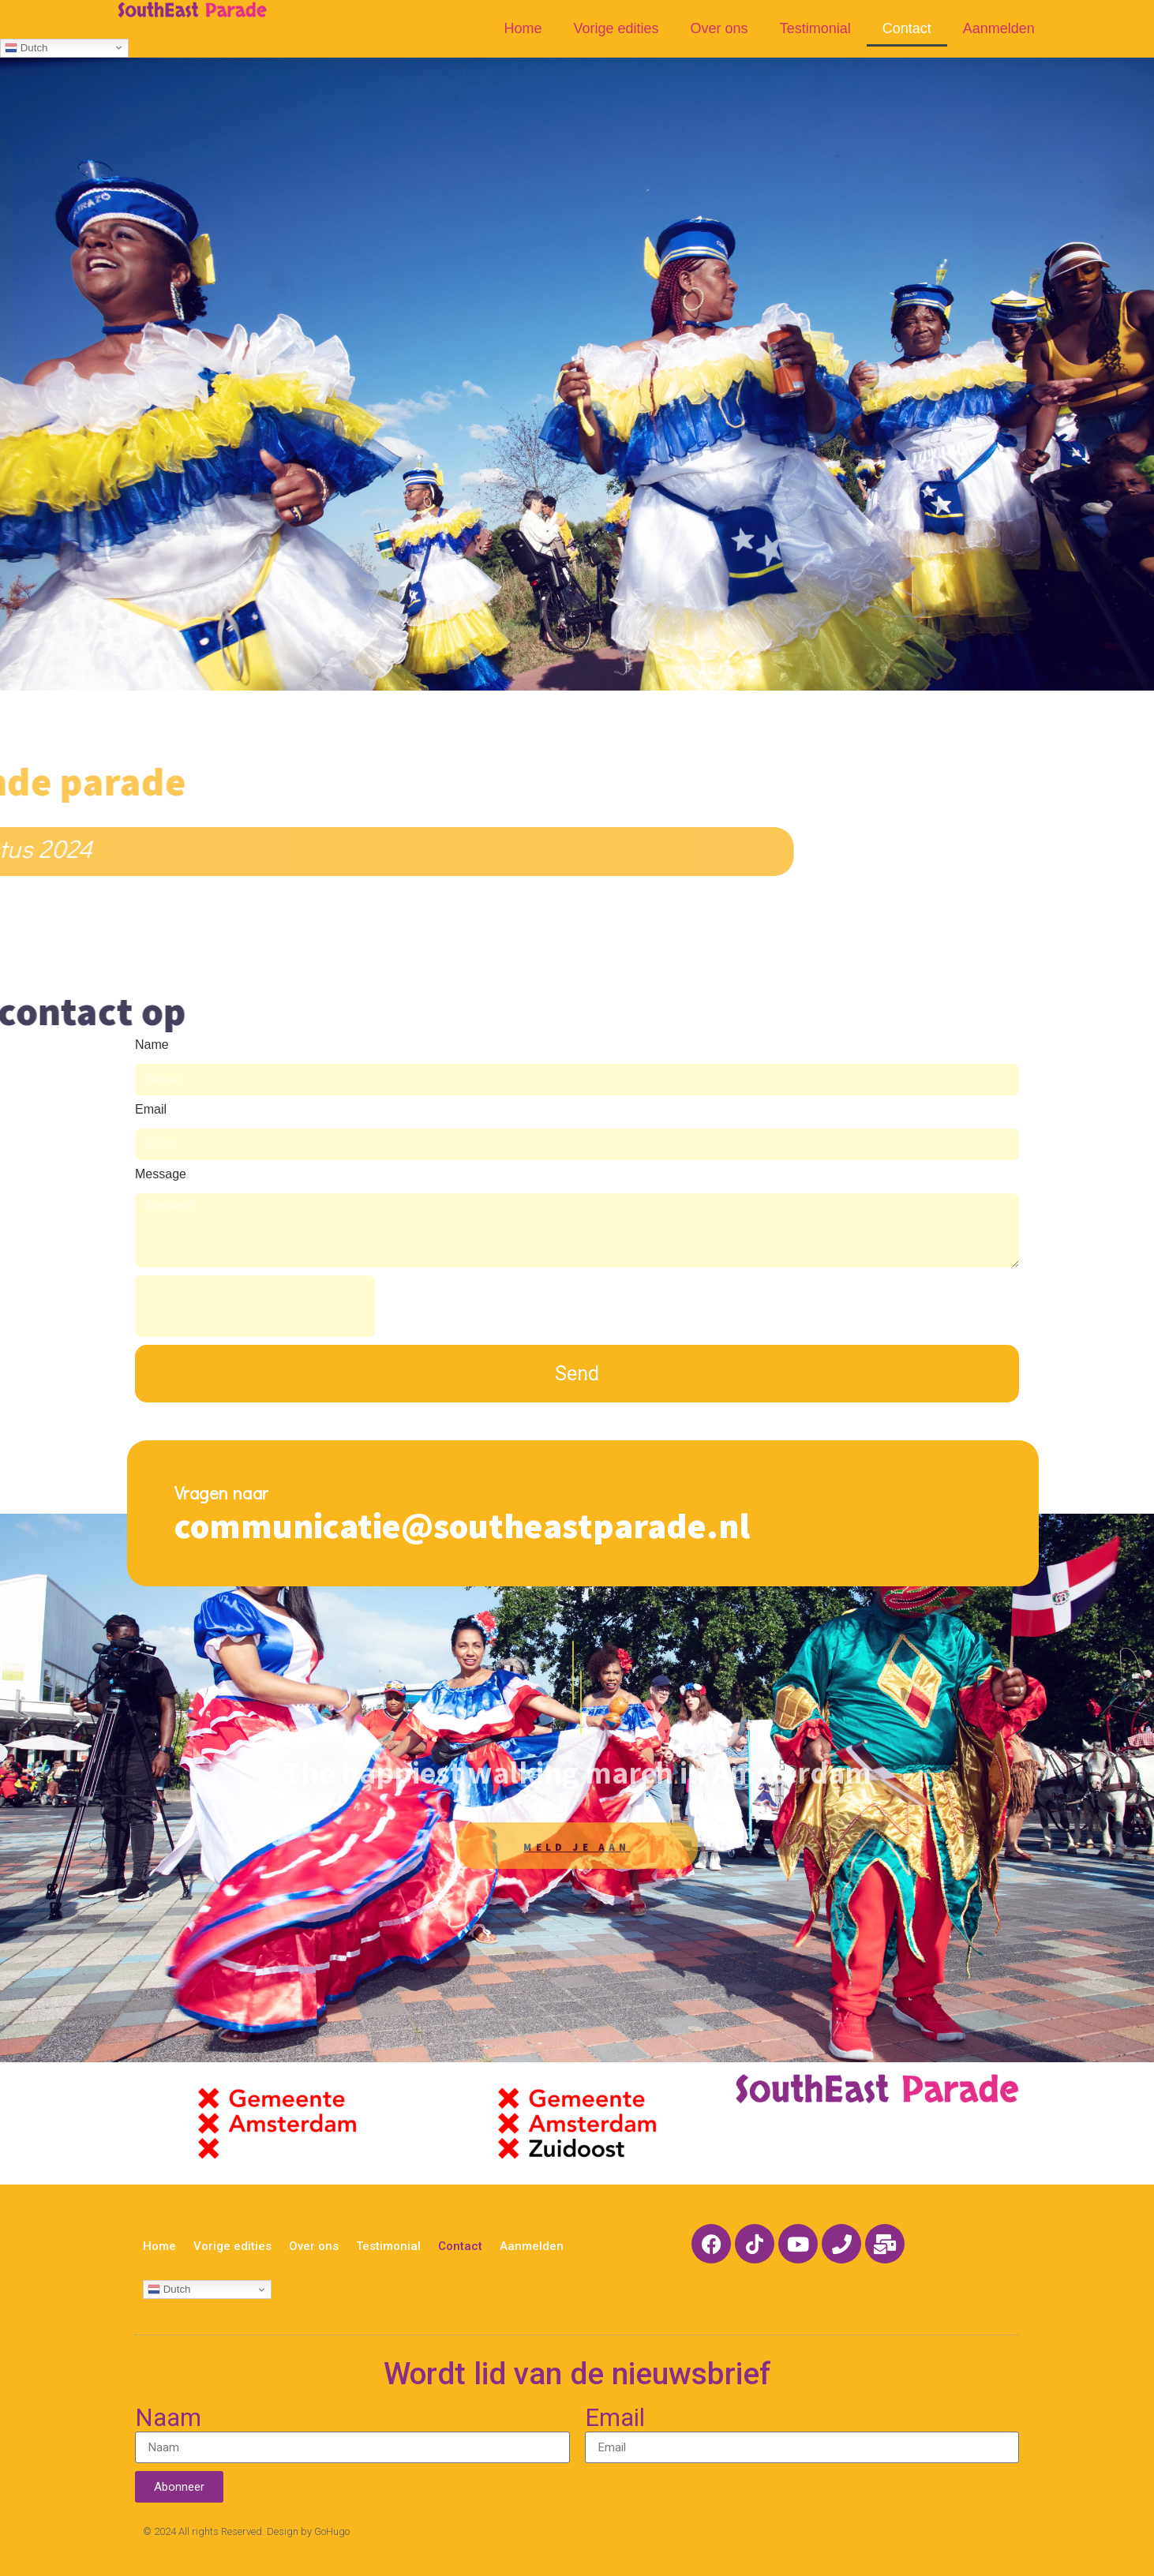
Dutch (26, 47)
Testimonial (815, 28)
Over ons (719, 28)
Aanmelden (999, 28)
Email (151, 1109)
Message (160, 1174)
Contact (906, 28)
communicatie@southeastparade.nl (462, 1525)
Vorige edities (616, 28)
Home (523, 28)
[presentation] (255, 1306)
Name (152, 1045)
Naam (168, 2419)
